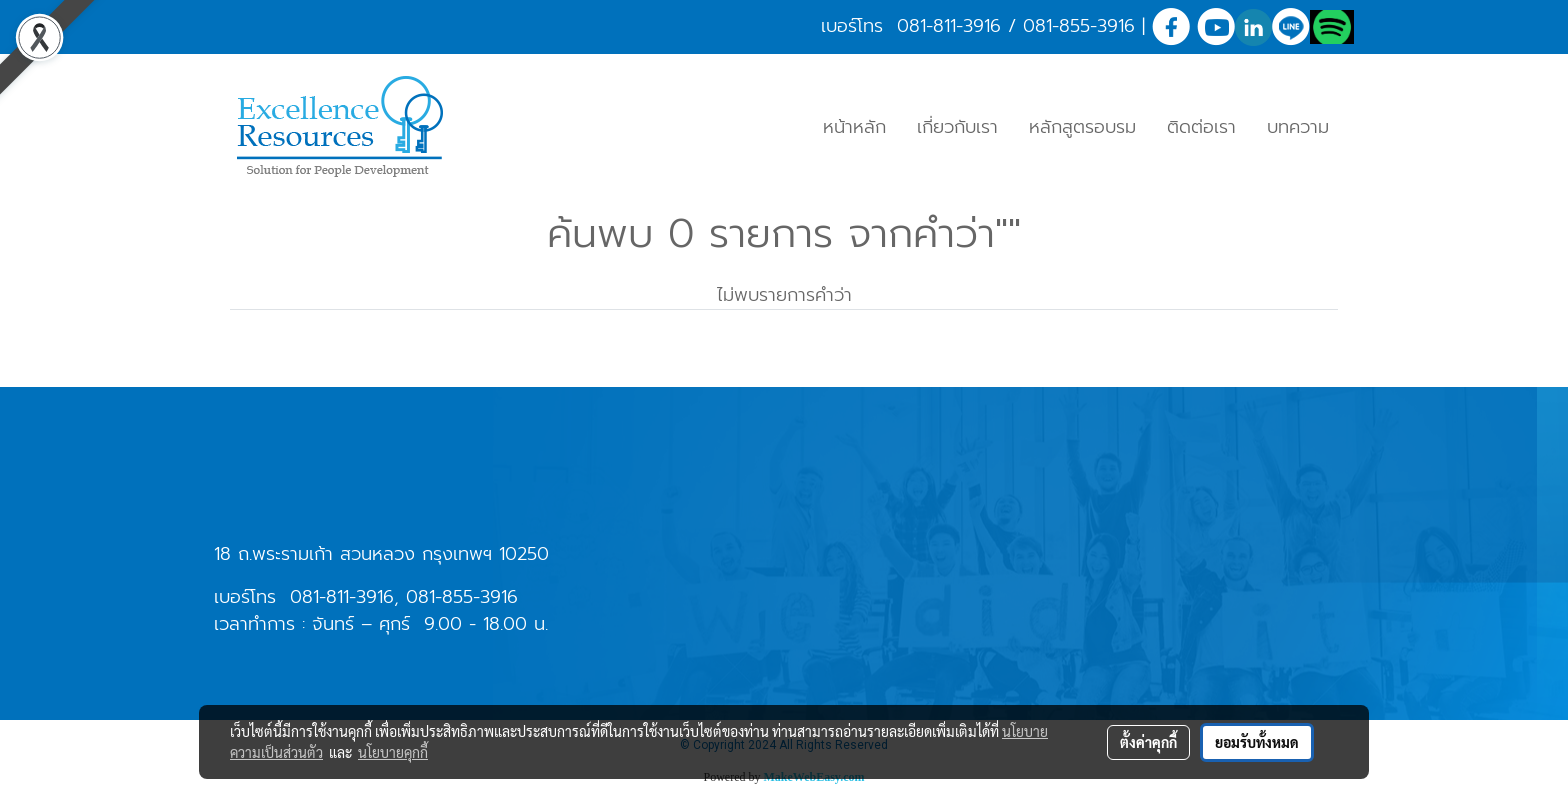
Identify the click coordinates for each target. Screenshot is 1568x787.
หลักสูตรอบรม (1082, 127)
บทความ (1298, 127)
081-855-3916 (1079, 26)
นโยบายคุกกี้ (393, 752)
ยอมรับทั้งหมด (1257, 742)
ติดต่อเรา (1201, 127)
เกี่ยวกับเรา (957, 127)
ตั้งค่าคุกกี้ (1148, 742)
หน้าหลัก (854, 127)
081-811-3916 (949, 26)
